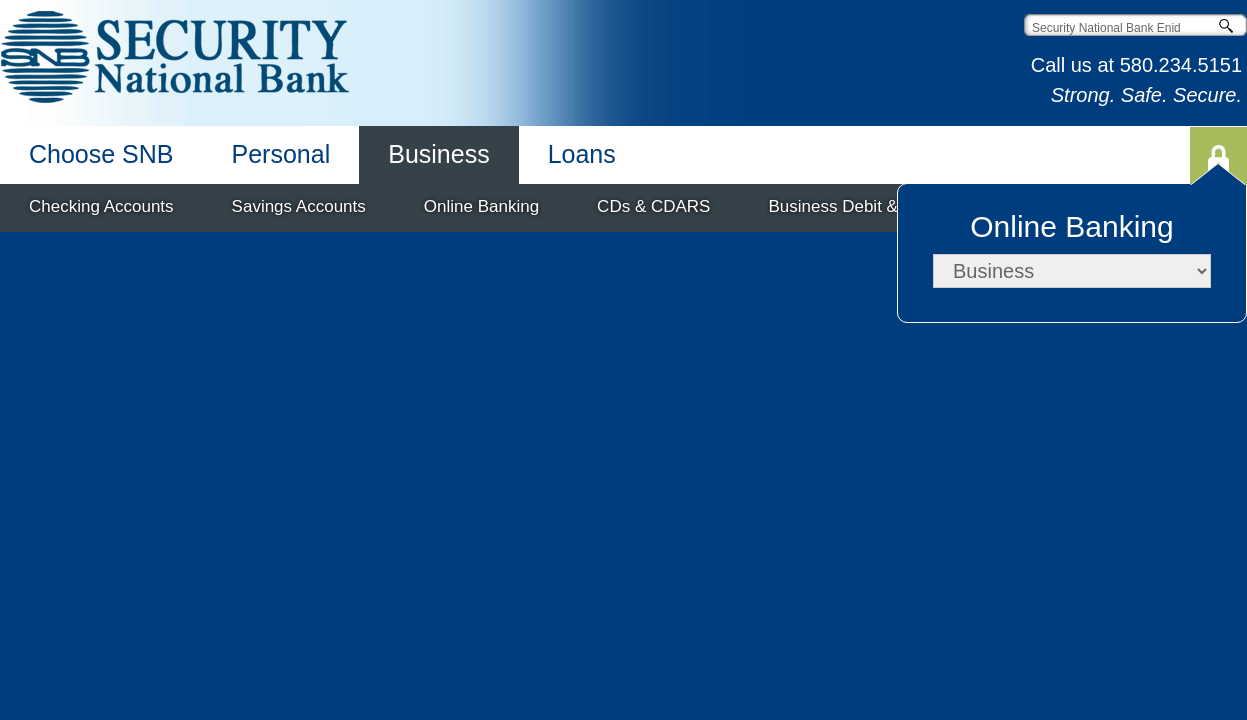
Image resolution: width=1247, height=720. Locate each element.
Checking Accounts (101, 206)
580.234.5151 (1181, 65)
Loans (582, 154)
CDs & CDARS (653, 206)
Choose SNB (101, 154)
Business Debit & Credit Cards (883, 206)
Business (438, 154)
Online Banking (481, 206)
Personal (281, 154)
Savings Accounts (299, 206)
